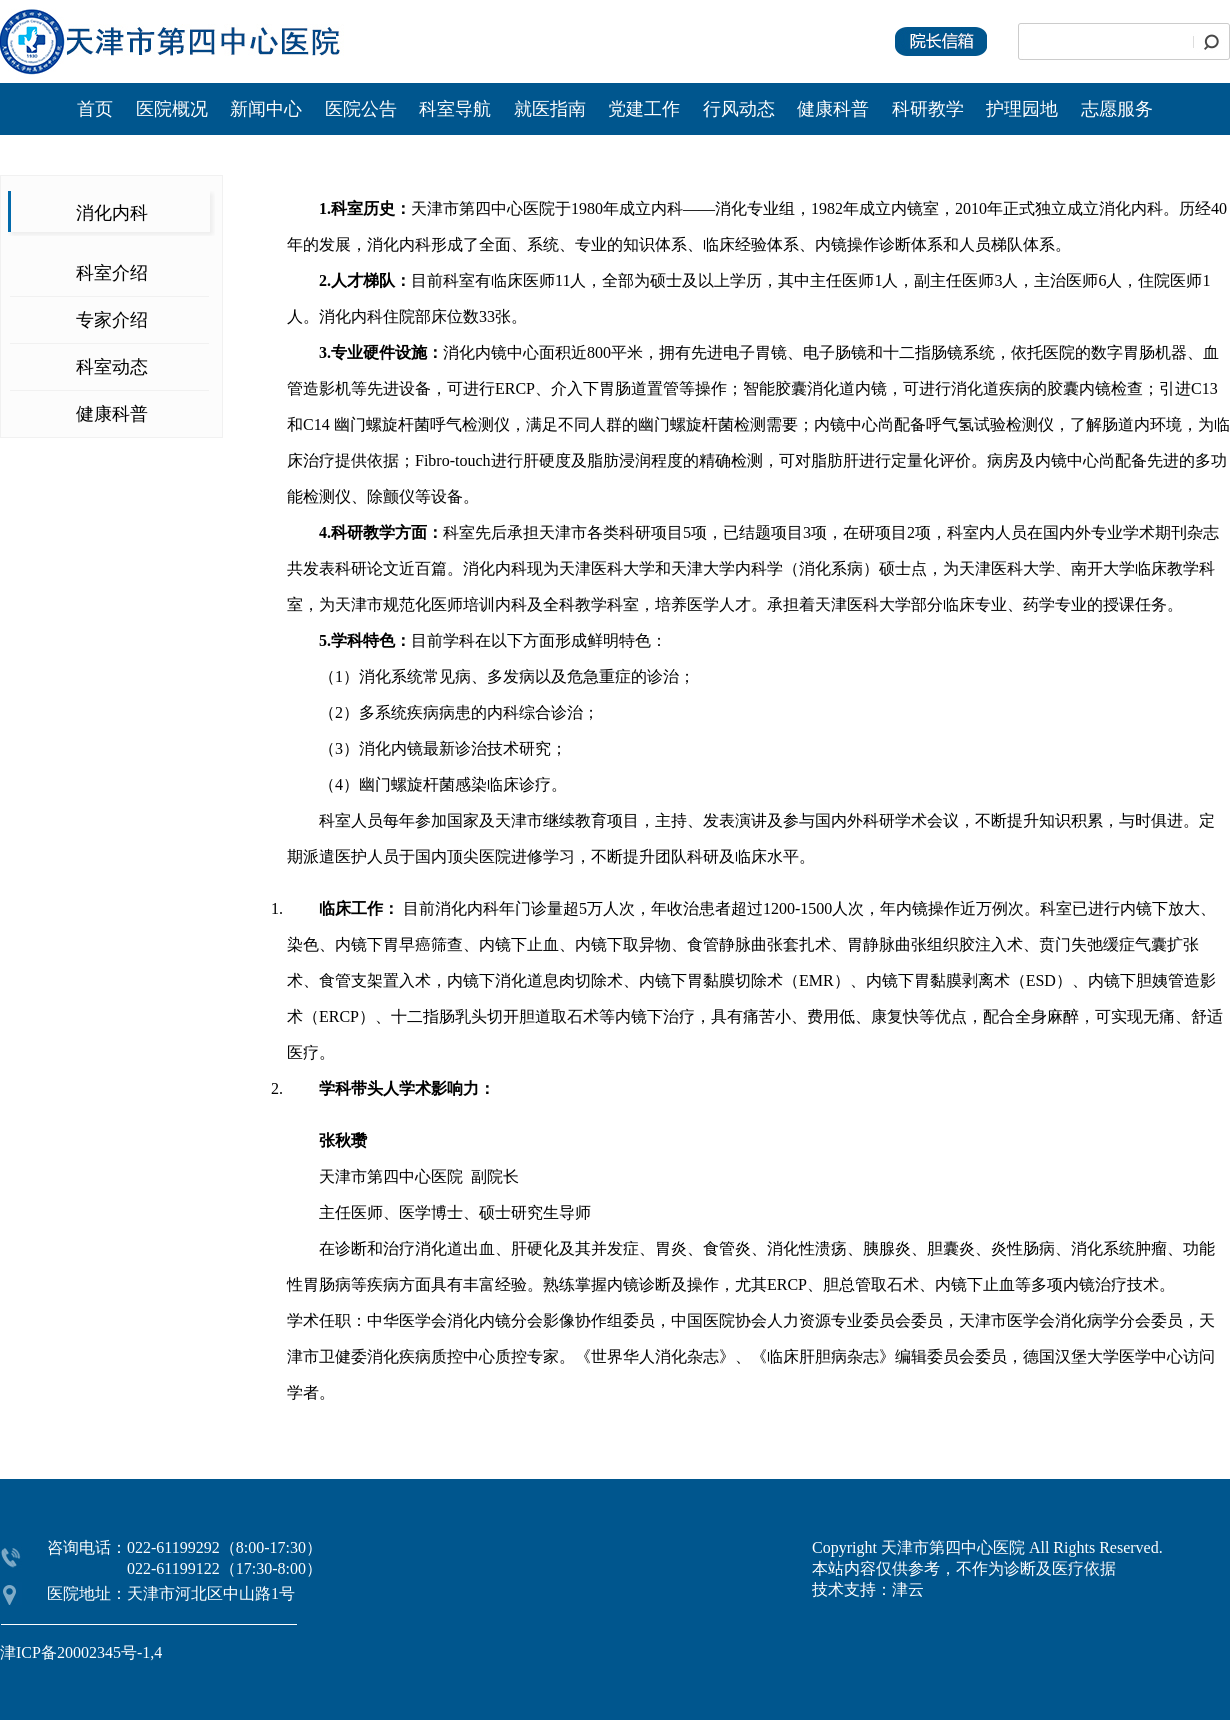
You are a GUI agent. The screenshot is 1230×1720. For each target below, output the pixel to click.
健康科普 (833, 109)
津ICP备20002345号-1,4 (81, 1652)
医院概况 (172, 109)
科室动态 (112, 367)
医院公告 (363, 109)
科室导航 (455, 109)
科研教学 (928, 109)
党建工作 (644, 109)
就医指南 (550, 109)
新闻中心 (268, 109)
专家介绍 (112, 320)
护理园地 (1022, 109)
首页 (95, 109)
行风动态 (739, 109)
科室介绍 (112, 273)
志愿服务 (1117, 109)
